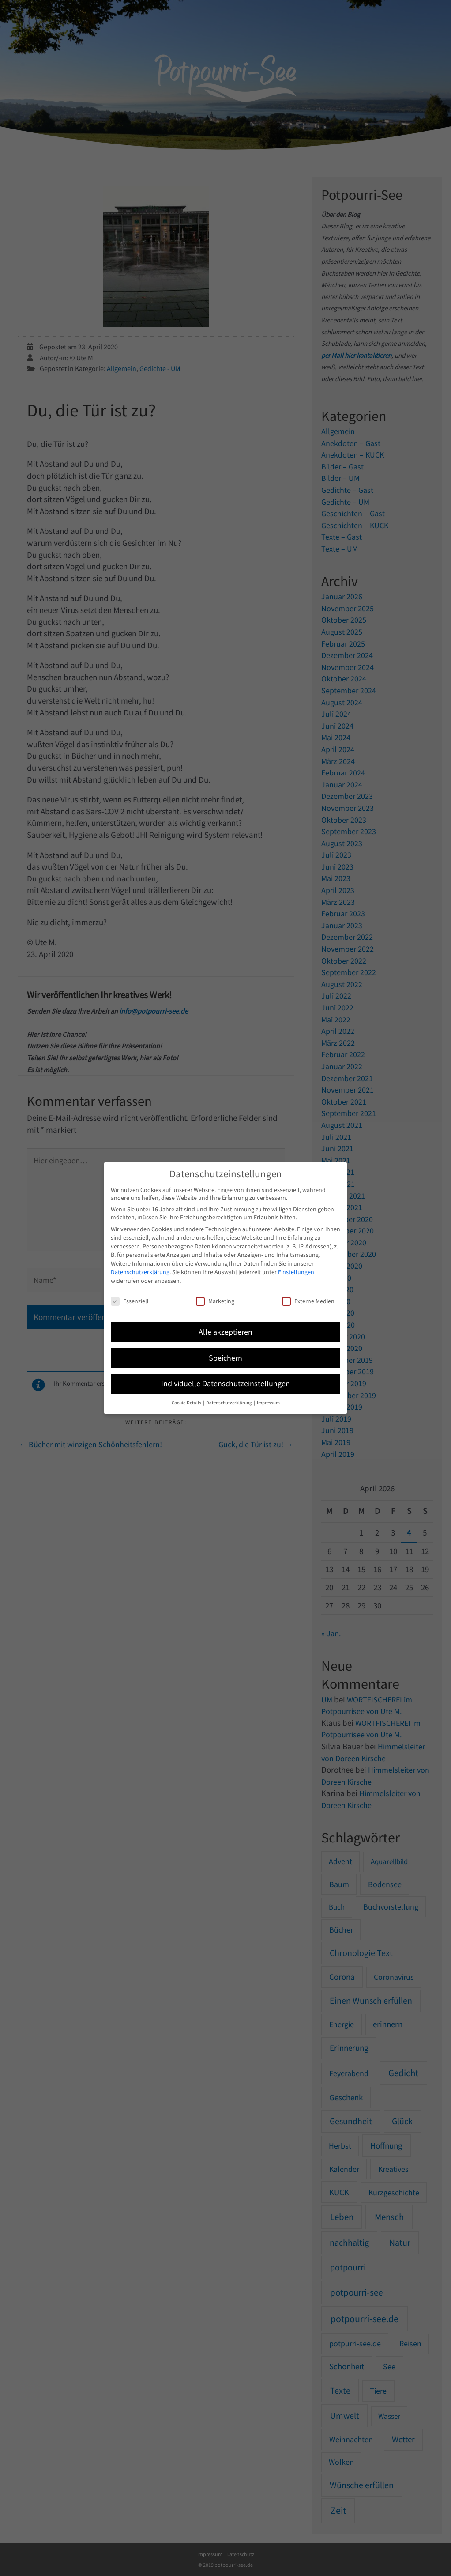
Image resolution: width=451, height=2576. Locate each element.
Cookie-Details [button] (187, 1403)
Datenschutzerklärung (140, 1272)
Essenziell (130, 1301)
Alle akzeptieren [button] (225, 1332)
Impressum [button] (268, 1403)
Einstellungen (296, 1272)
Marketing (215, 1301)
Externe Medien (308, 1301)
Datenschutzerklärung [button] (229, 1403)
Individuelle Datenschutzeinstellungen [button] (225, 1383)
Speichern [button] (225, 1358)
